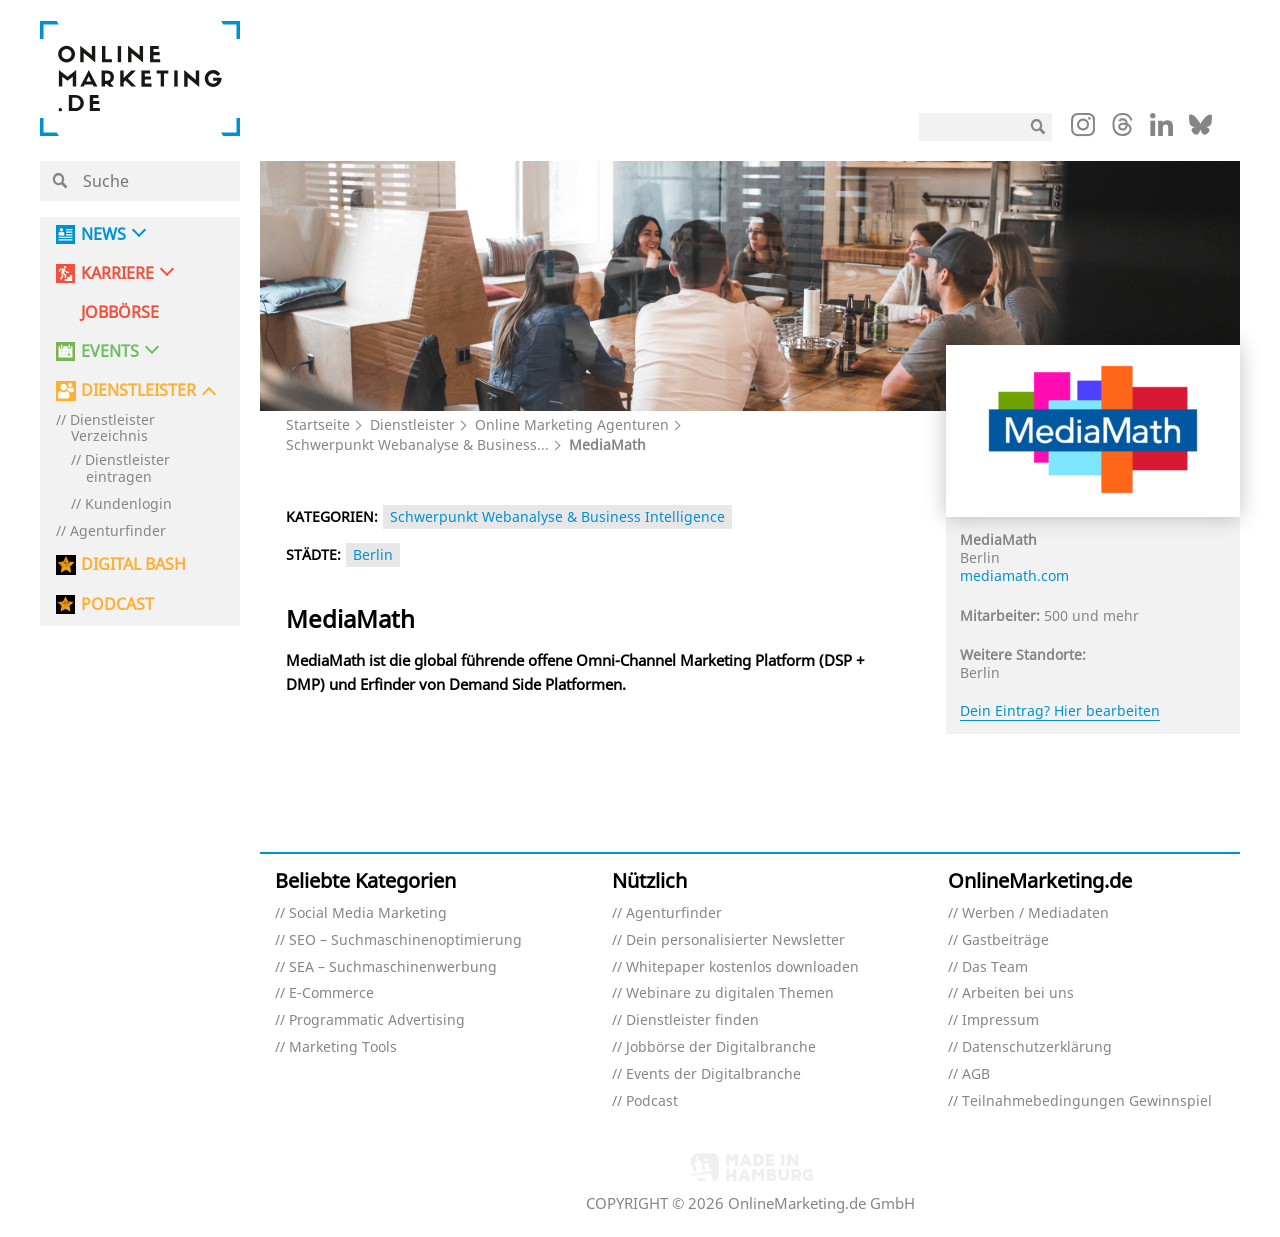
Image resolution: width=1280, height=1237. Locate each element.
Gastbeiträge (1005, 940)
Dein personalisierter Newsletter (735, 940)
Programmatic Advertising (377, 1020)
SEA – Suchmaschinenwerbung (393, 967)
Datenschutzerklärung (1037, 1047)
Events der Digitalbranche (713, 1074)
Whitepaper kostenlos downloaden (742, 967)
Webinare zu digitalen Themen (730, 993)
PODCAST (117, 604)
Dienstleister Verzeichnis (112, 429)
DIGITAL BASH (133, 564)
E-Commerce (331, 993)
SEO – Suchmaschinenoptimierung (405, 940)
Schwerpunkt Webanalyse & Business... (417, 444)
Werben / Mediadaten (1035, 913)
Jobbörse (120, 312)
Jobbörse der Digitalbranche (721, 1047)
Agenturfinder (118, 531)
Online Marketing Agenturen (572, 424)
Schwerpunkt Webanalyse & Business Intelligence (557, 516)
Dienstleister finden (692, 1020)
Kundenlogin (128, 504)
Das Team (995, 967)
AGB (976, 1074)
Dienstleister (412, 424)
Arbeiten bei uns (1018, 993)
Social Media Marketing (368, 913)
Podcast (652, 1101)
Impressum (1000, 1020)
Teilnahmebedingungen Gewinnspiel (1087, 1101)
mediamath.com (1014, 575)
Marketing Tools (343, 1047)
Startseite (318, 424)
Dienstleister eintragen (127, 469)
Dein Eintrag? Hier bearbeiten (1060, 710)
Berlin (373, 554)
